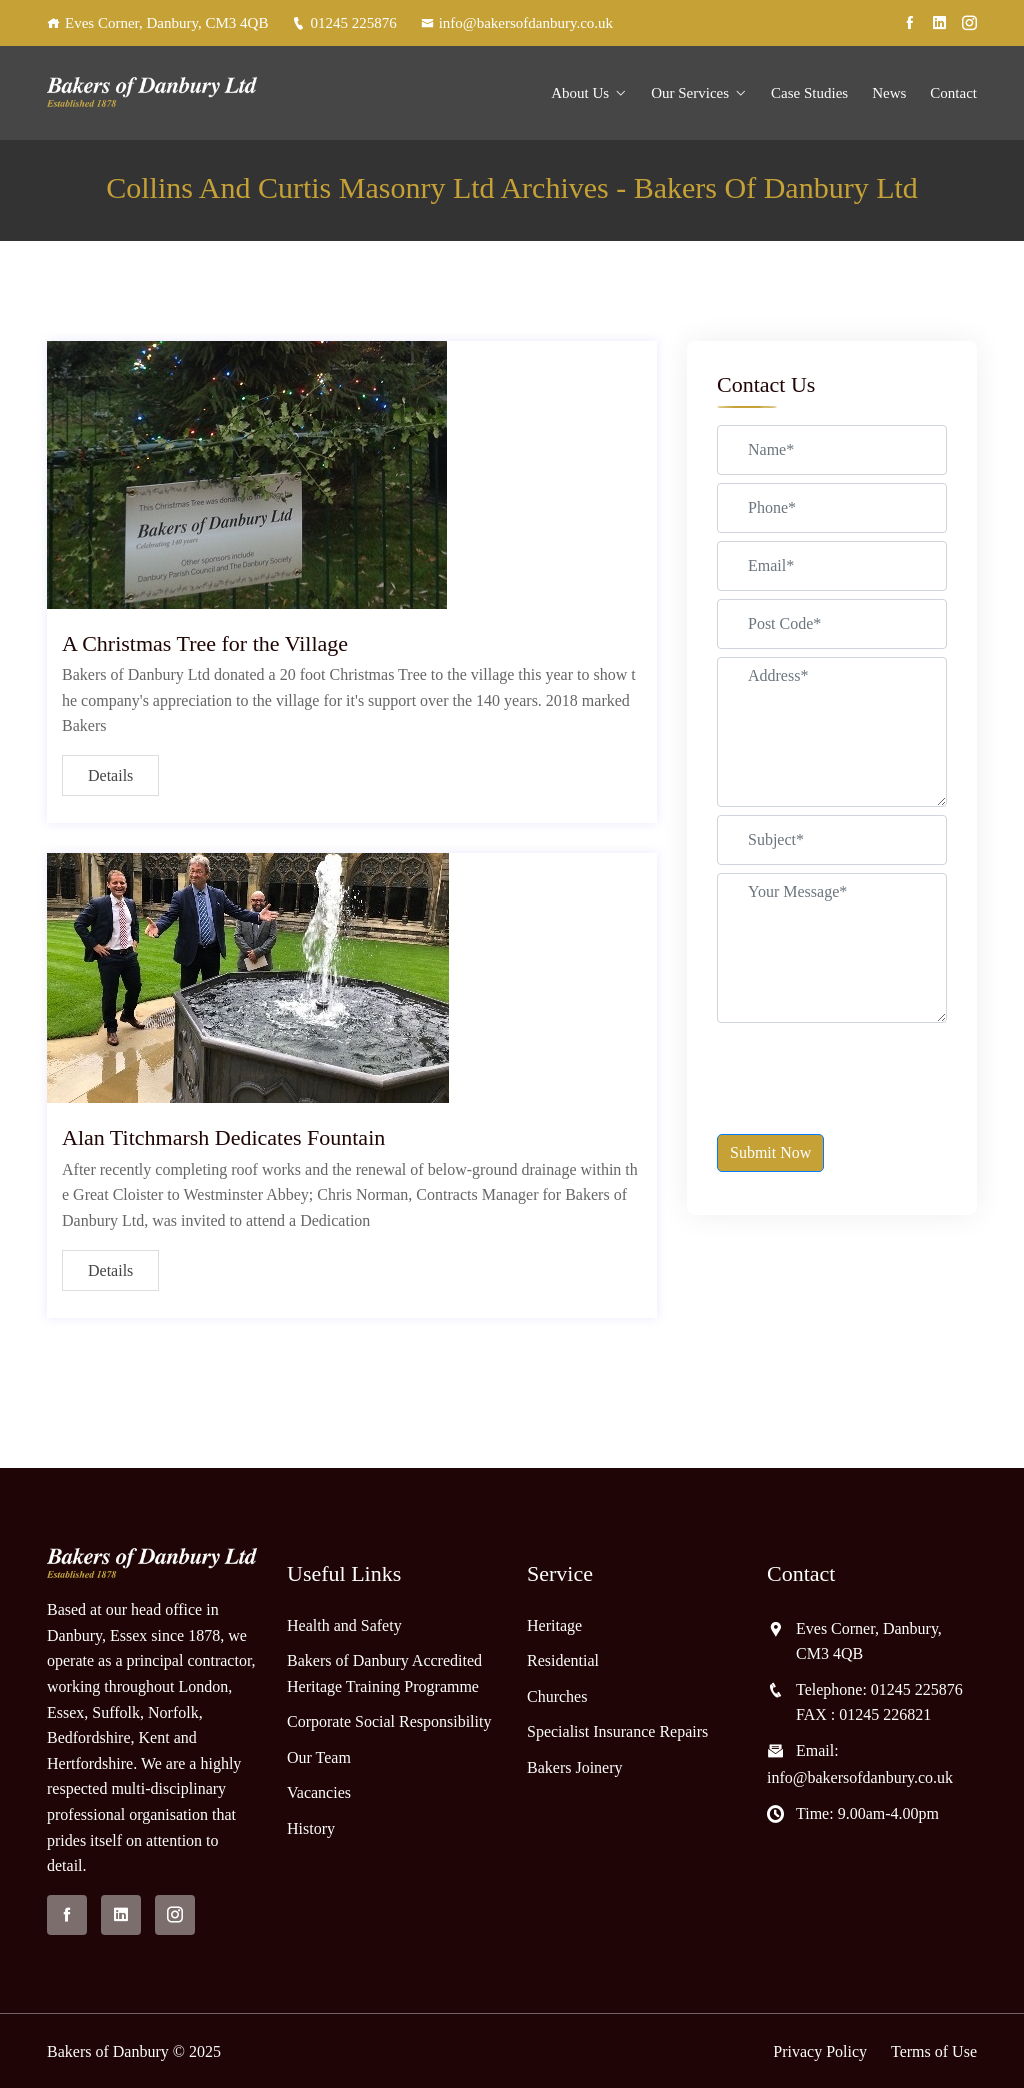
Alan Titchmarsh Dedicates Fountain (223, 1137)
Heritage (554, 1625)
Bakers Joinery (575, 1767)
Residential (563, 1660)
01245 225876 (344, 23)
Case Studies (809, 93)
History (311, 1828)
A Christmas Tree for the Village (205, 643)
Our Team (319, 1757)
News (889, 93)
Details (110, 775)
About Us (580, 93)
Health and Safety (344, 1625)
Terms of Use (934, 2051)
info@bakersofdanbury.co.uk (517, 23)
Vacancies (319, 1792)
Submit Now (770, 1152)
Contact (953, 93)
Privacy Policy (820, 2051)
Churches (557, 1696)
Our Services (690, 93)
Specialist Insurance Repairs (617, 1731)
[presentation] (869, 1070)
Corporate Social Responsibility (389, 1721)
